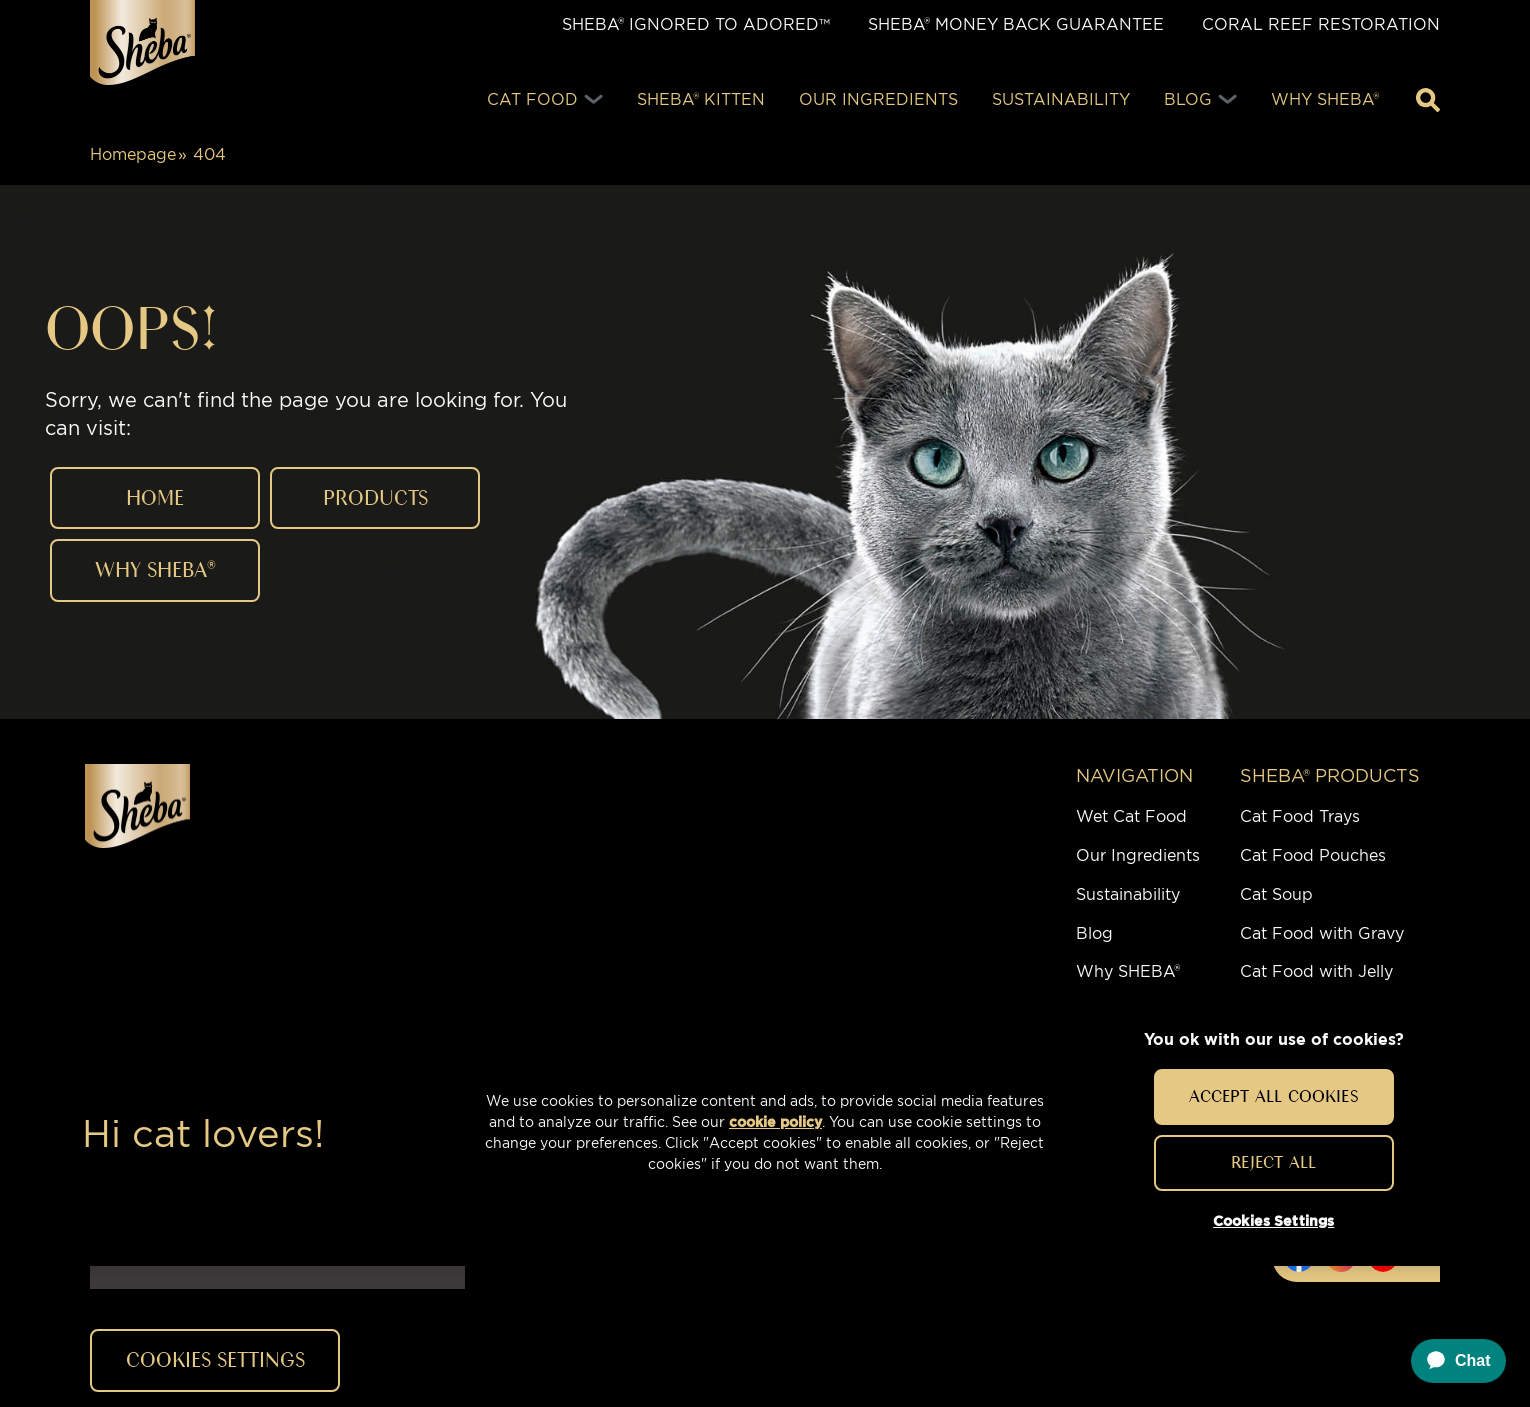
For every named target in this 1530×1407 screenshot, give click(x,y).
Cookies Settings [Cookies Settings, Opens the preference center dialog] (1273, 1221)
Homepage (133, 154)
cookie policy (775, 1122)
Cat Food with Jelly (1316, 971)
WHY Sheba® (155, 569)
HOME (155, 497)
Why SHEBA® (1128, 971)
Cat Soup (1276, 894)
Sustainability (1128, 894)
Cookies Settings (215, 1359)
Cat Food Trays (1300, 816)
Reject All (1273, 1162)
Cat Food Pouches (1313, 855)
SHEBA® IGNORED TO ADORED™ (696, 24)
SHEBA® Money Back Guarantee (1016, 24)
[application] (1449, 1361)
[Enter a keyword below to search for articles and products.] (1428, 100)
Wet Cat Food (1131, 816)
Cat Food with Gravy (1322, 933)
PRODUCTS (375, 497)
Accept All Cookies (1274, 1096)
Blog (1094, 933)
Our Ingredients (1138, 855)
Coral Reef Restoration (1321, 24)
